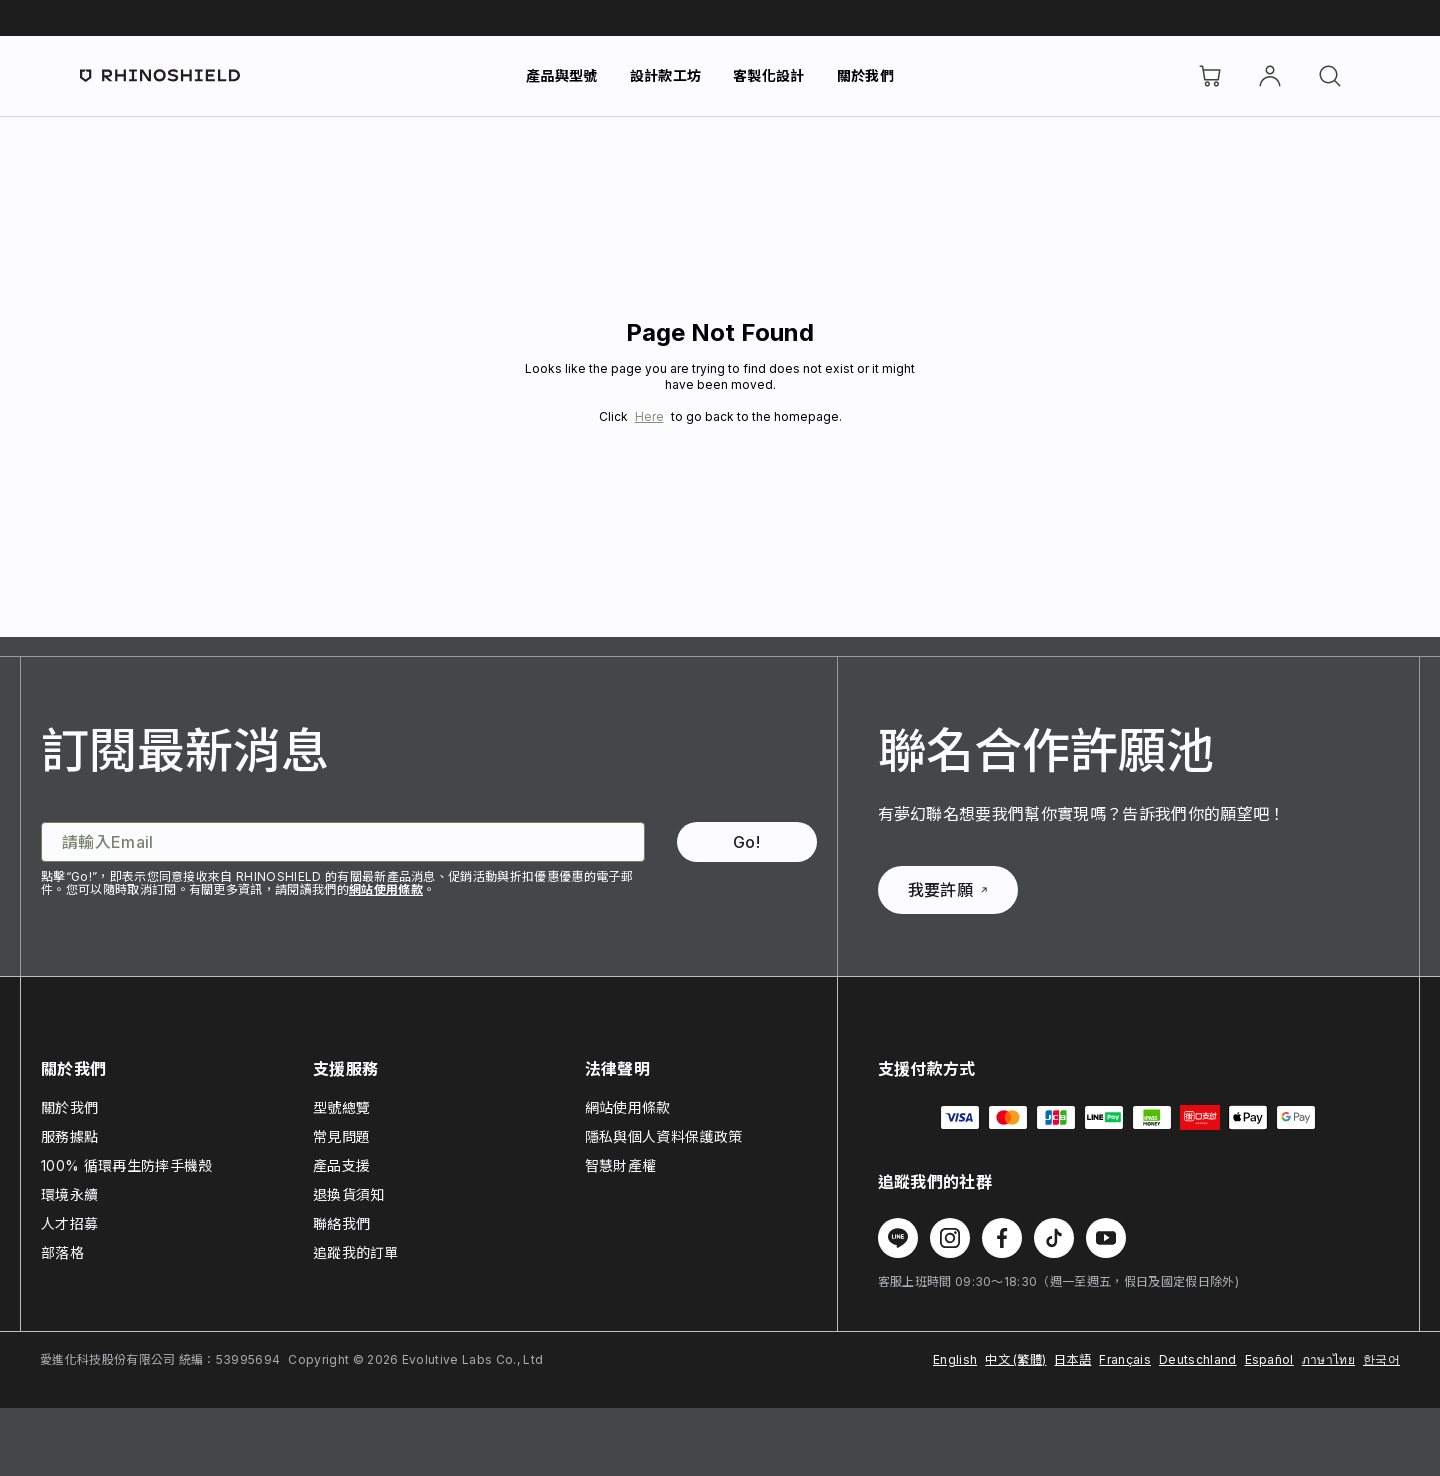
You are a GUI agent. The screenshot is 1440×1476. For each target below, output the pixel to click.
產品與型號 (562, 75)
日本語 (1072, 1359)
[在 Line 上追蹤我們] (898, 1238)
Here (649, 416)
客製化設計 (769, 75)
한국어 (1381, 1359)
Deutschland (1198, 1359)
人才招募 (69, 1223)
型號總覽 (341, 1107)
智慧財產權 (621, 1165)
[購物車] (1210, 76)
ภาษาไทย (1328, 1359)
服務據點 (69, 1136)
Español (1269, 1359)
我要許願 (947, 890)
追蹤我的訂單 (356, 1252)
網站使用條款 (386, 889)
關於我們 (865, 75)
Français (1125, 1359)
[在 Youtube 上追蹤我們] (1106, 1238)
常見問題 (341, 1136)
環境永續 (69, 1194)
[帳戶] (1270, 76)
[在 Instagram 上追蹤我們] (950, 1238)
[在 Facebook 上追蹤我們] (1002, 1238)
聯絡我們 (341, 1223)
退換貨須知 (349, 1194)
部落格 (62, 1252)
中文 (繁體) (1015, 1359)
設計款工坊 (666, 75)
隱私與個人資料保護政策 (664, 1136)
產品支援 (341, 1165)
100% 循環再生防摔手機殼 (126, 1165)
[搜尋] (1330, 76)
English (955, 1359)
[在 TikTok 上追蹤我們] (1054, 1238)
